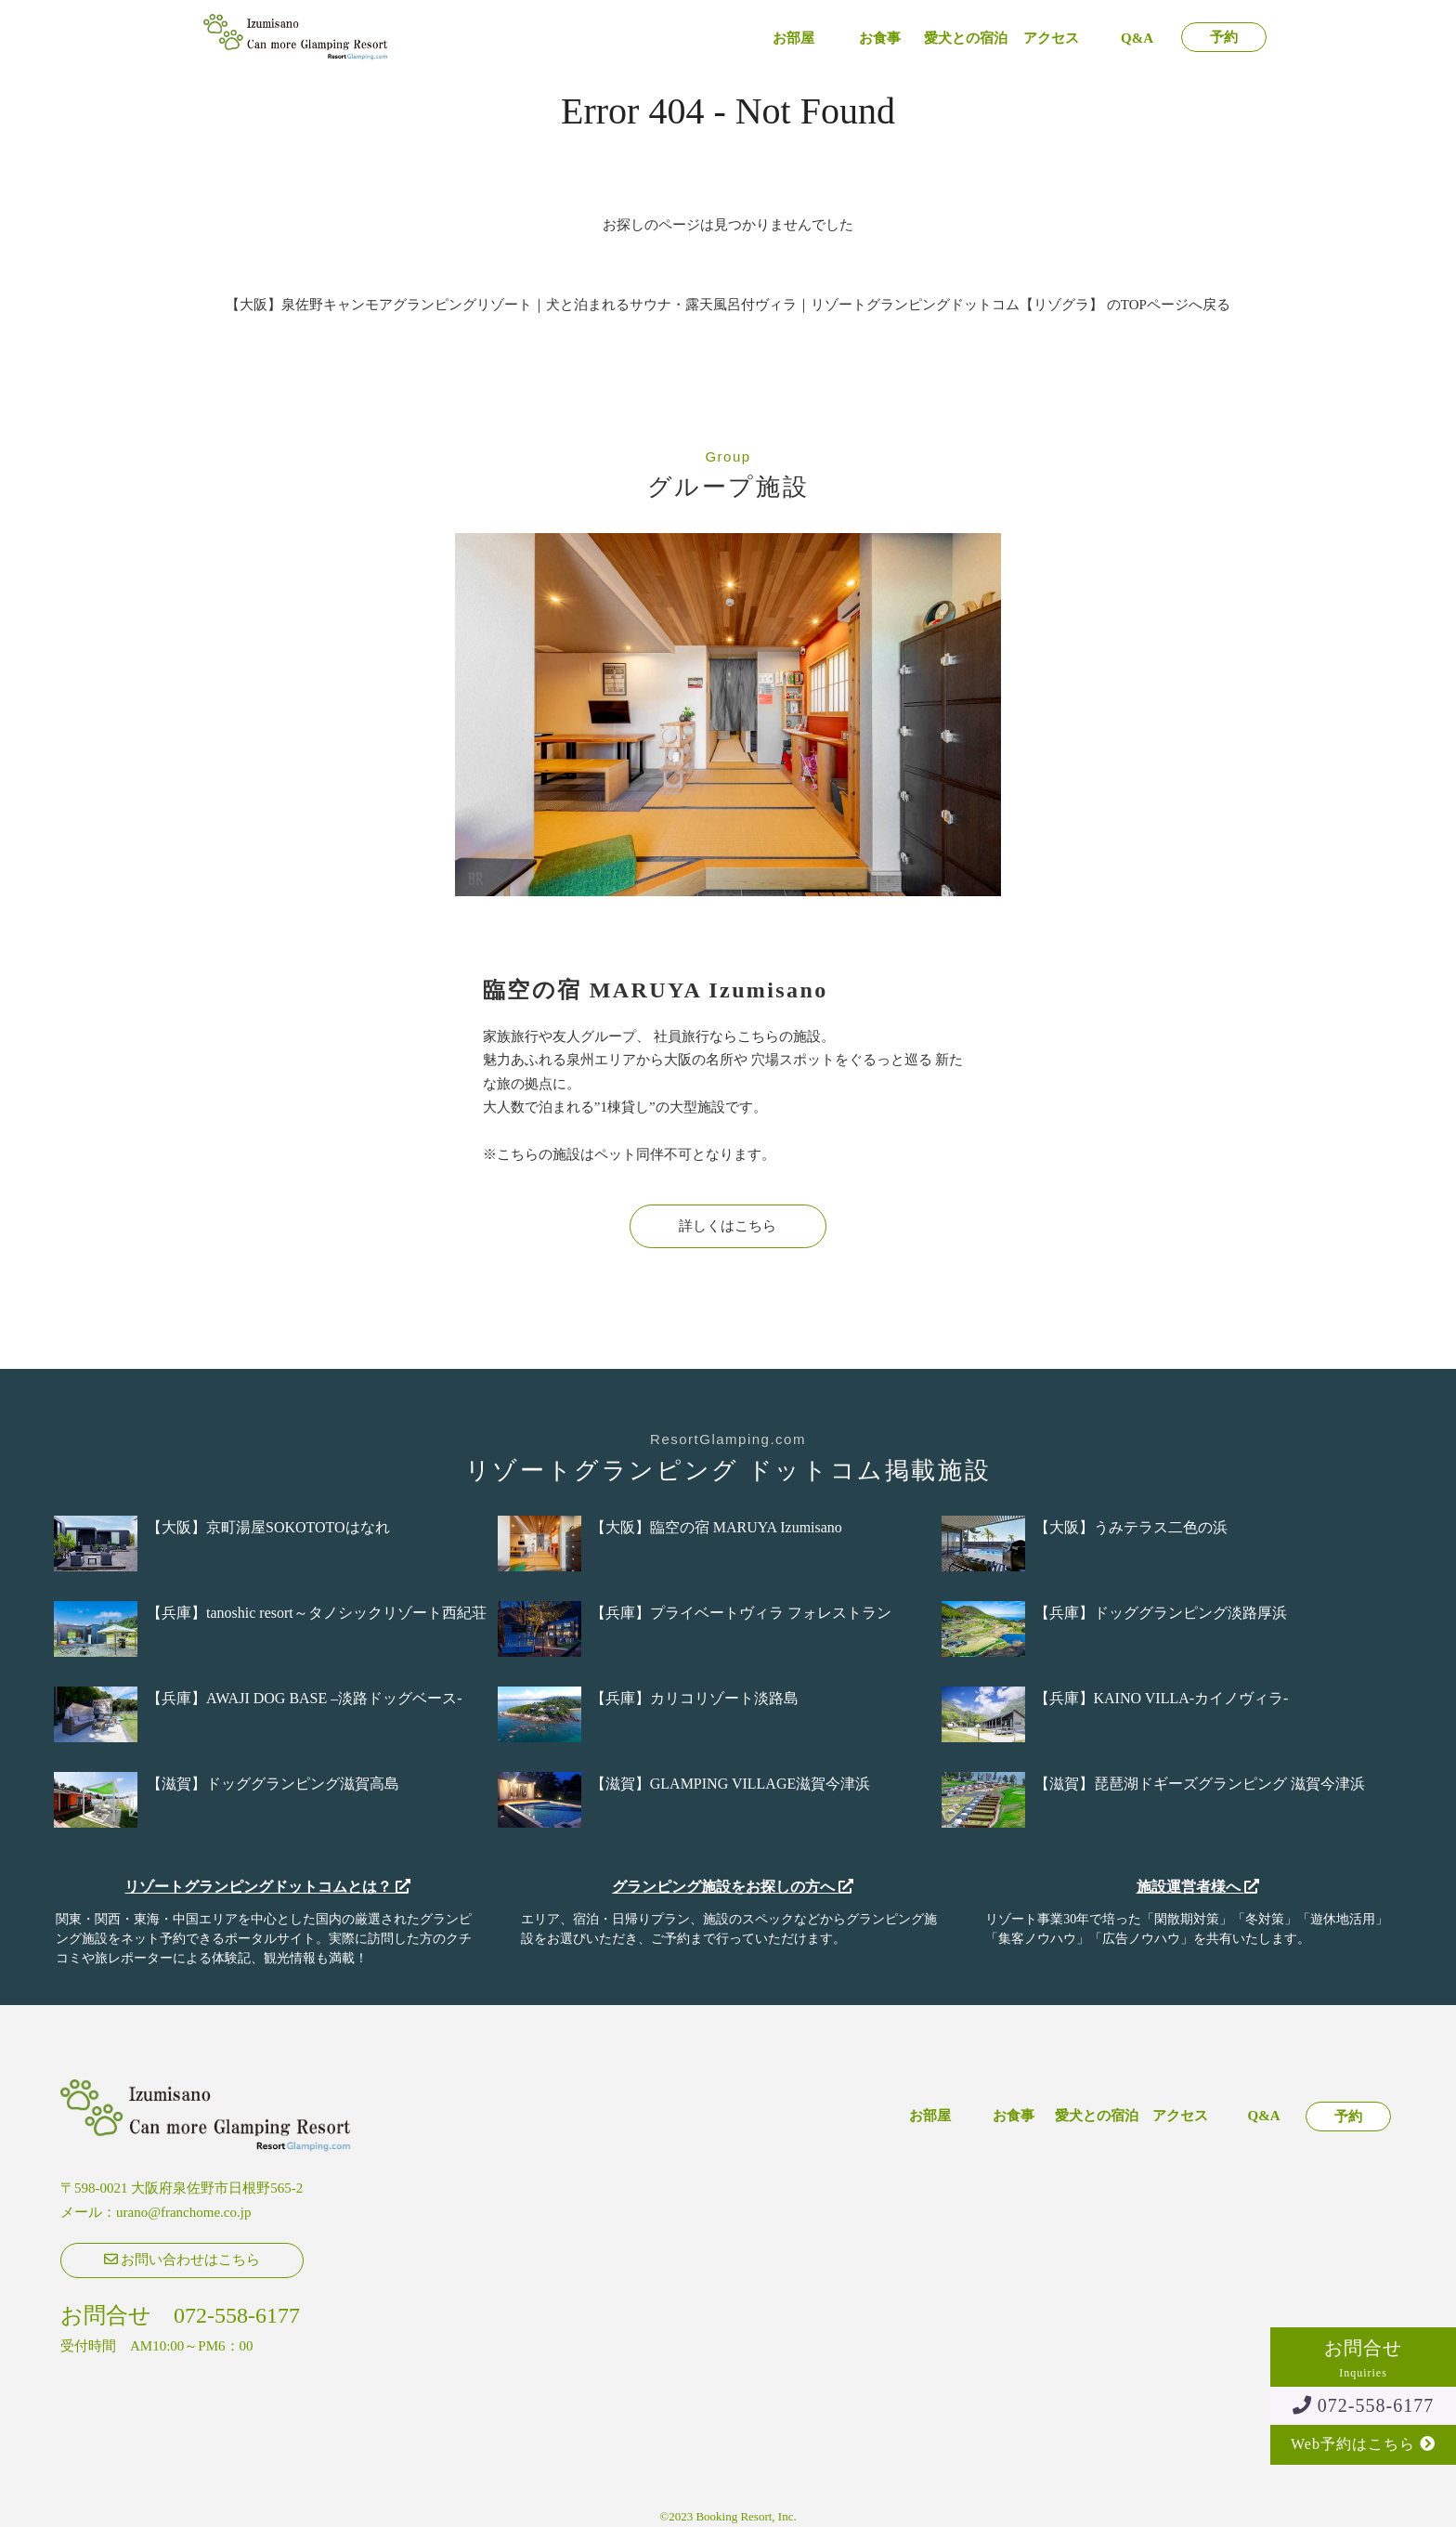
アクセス (1051, 39)
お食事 (880, 39)
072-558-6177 (1363, 2405)
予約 (1224, 38)
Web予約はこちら (1363, 2444)
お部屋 (793, 39)
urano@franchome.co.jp (183, 2212)
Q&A (1137, 39)
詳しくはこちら (727, 1225)
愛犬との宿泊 (966, 39)
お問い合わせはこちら (182, 2259)
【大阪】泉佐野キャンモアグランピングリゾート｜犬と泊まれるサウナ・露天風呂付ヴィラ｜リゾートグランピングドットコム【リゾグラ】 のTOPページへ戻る (728, 304)
